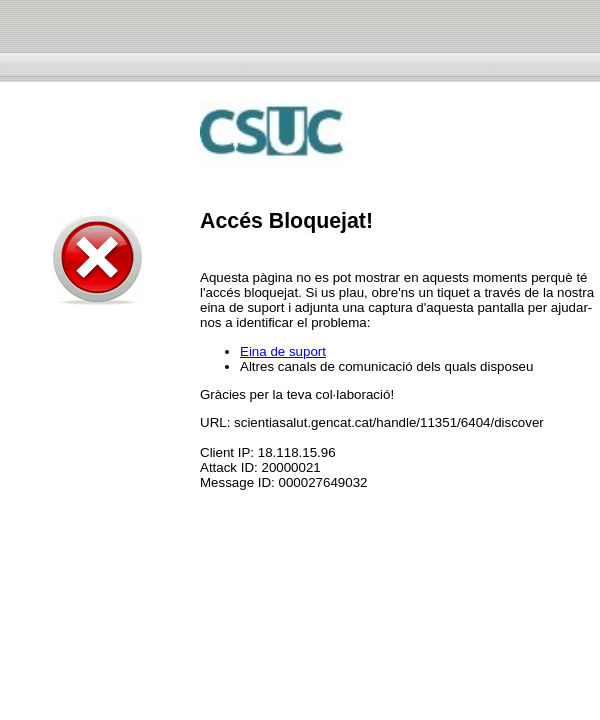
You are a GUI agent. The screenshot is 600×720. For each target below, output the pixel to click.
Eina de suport (283, 351)
